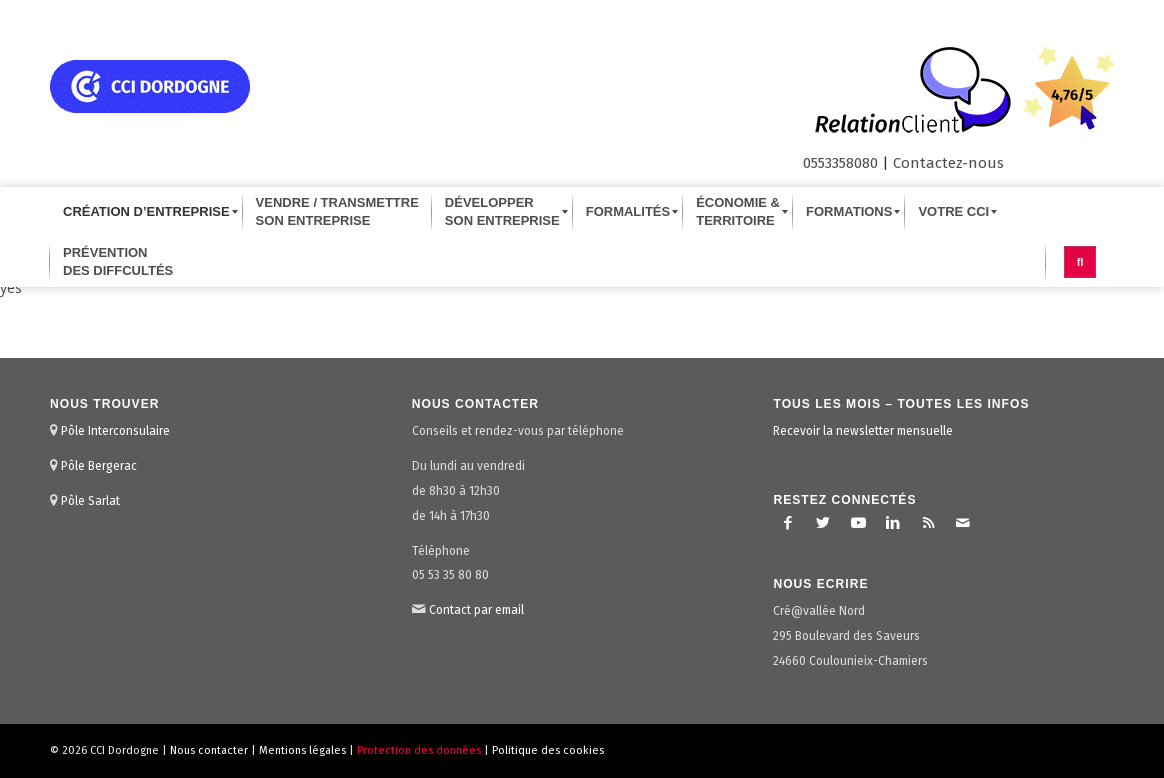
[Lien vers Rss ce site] (928, 523)
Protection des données (419, 750)
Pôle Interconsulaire (115, 431)
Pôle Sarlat (90, 501)
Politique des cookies (548, 750)
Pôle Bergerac (99, 466)
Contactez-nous (948, 163)
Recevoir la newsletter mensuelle (863, 431)
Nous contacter (209, 750)
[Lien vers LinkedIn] (893, 523)
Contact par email (476, 610)
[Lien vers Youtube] (858, 523)
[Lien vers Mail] (963, 523)
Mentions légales (302, 750)
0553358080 (840, 163)
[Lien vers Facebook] (788, 523)
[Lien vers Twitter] (823, 523)
